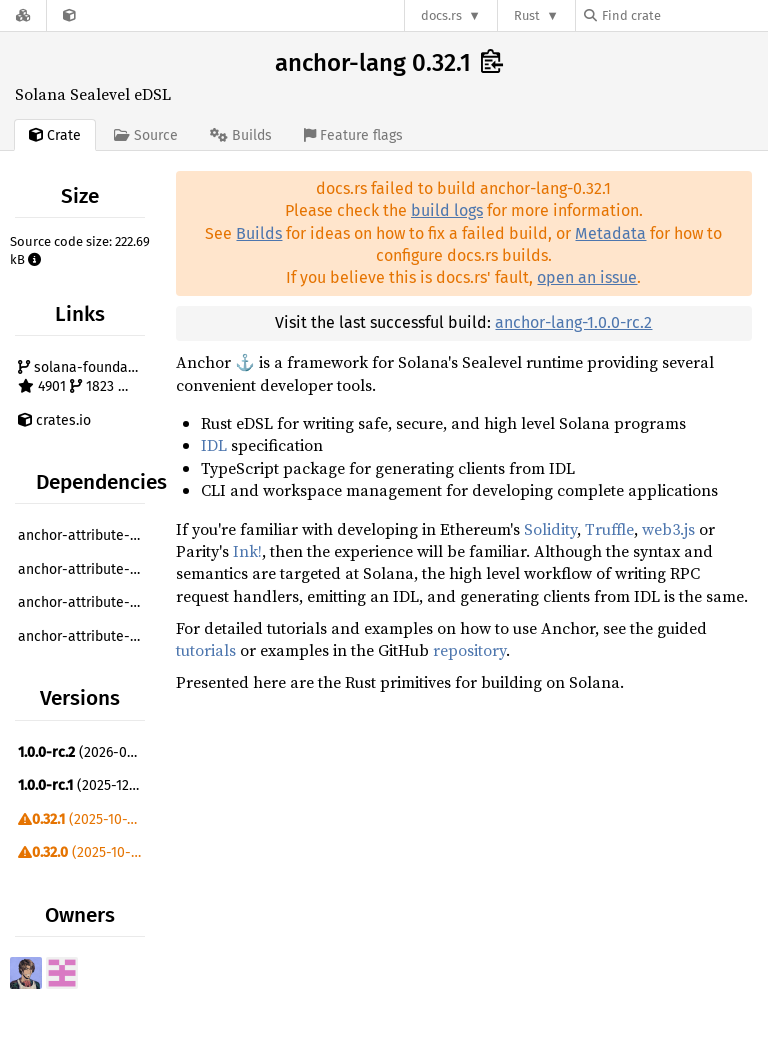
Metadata (610, 233)
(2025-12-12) (84, 785)
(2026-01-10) (84, 752)
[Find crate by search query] (684, 15)
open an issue (587, 277)
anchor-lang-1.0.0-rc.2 (573, 322)
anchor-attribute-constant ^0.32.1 (84, 602)
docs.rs (441, 15)
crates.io (54, 420)
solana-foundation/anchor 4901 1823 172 (84, 377)
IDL (214, 445)
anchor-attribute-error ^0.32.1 (84, 636)
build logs (447, 210)
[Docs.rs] (23, 15)
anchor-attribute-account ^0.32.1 (84, 569)
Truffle (609, 529)
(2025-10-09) (84, 852)
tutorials (206, 650)
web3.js (668, 529)
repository (469, 650)
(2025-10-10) (82, 819)
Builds (259, 233)
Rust (527, 15)
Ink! (247, 551)
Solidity (550, 529)
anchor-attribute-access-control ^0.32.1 (84, 535)
